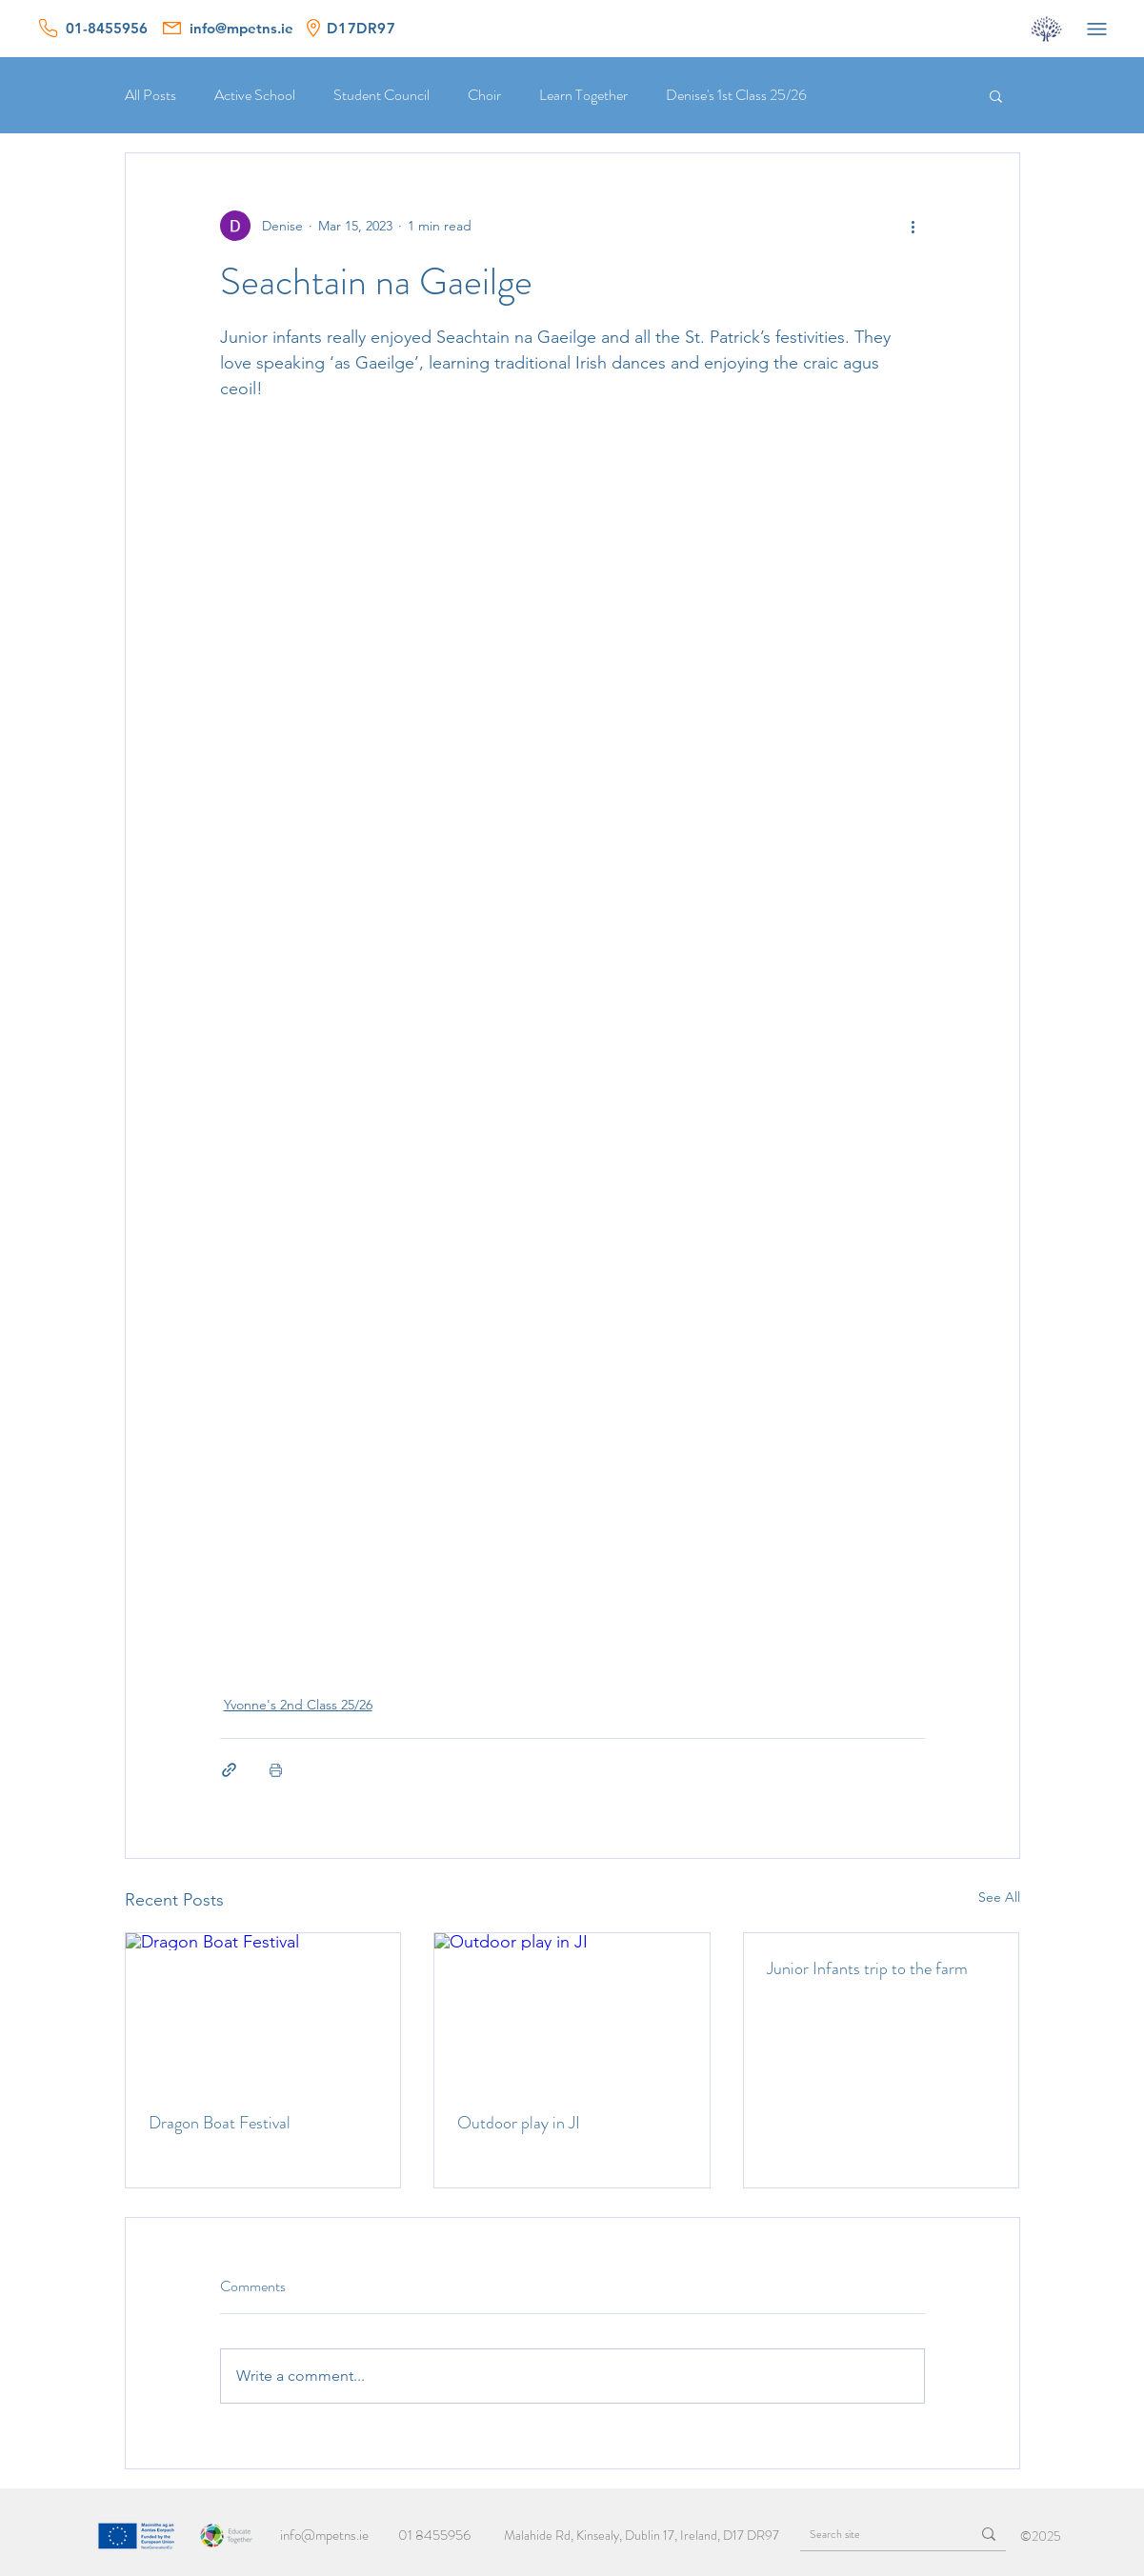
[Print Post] (276, 1770)
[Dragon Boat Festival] (263, 2010)
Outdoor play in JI (518, 2122)
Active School (254, 95)
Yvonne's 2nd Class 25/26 (298, 1704)
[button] (996, 95)
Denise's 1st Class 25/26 (736, 95)
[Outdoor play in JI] (572, 2010)
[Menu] (1096, 28)
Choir (484, 95)
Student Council (381, 95)
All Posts (150, 95)
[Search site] (871, 2534)
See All (999, 1897)
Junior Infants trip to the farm (867, 1968)
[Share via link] (229, 1770)
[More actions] (913, 225)
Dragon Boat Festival (220, 2122)
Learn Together (583, 95)
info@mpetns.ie (324, 2535)
